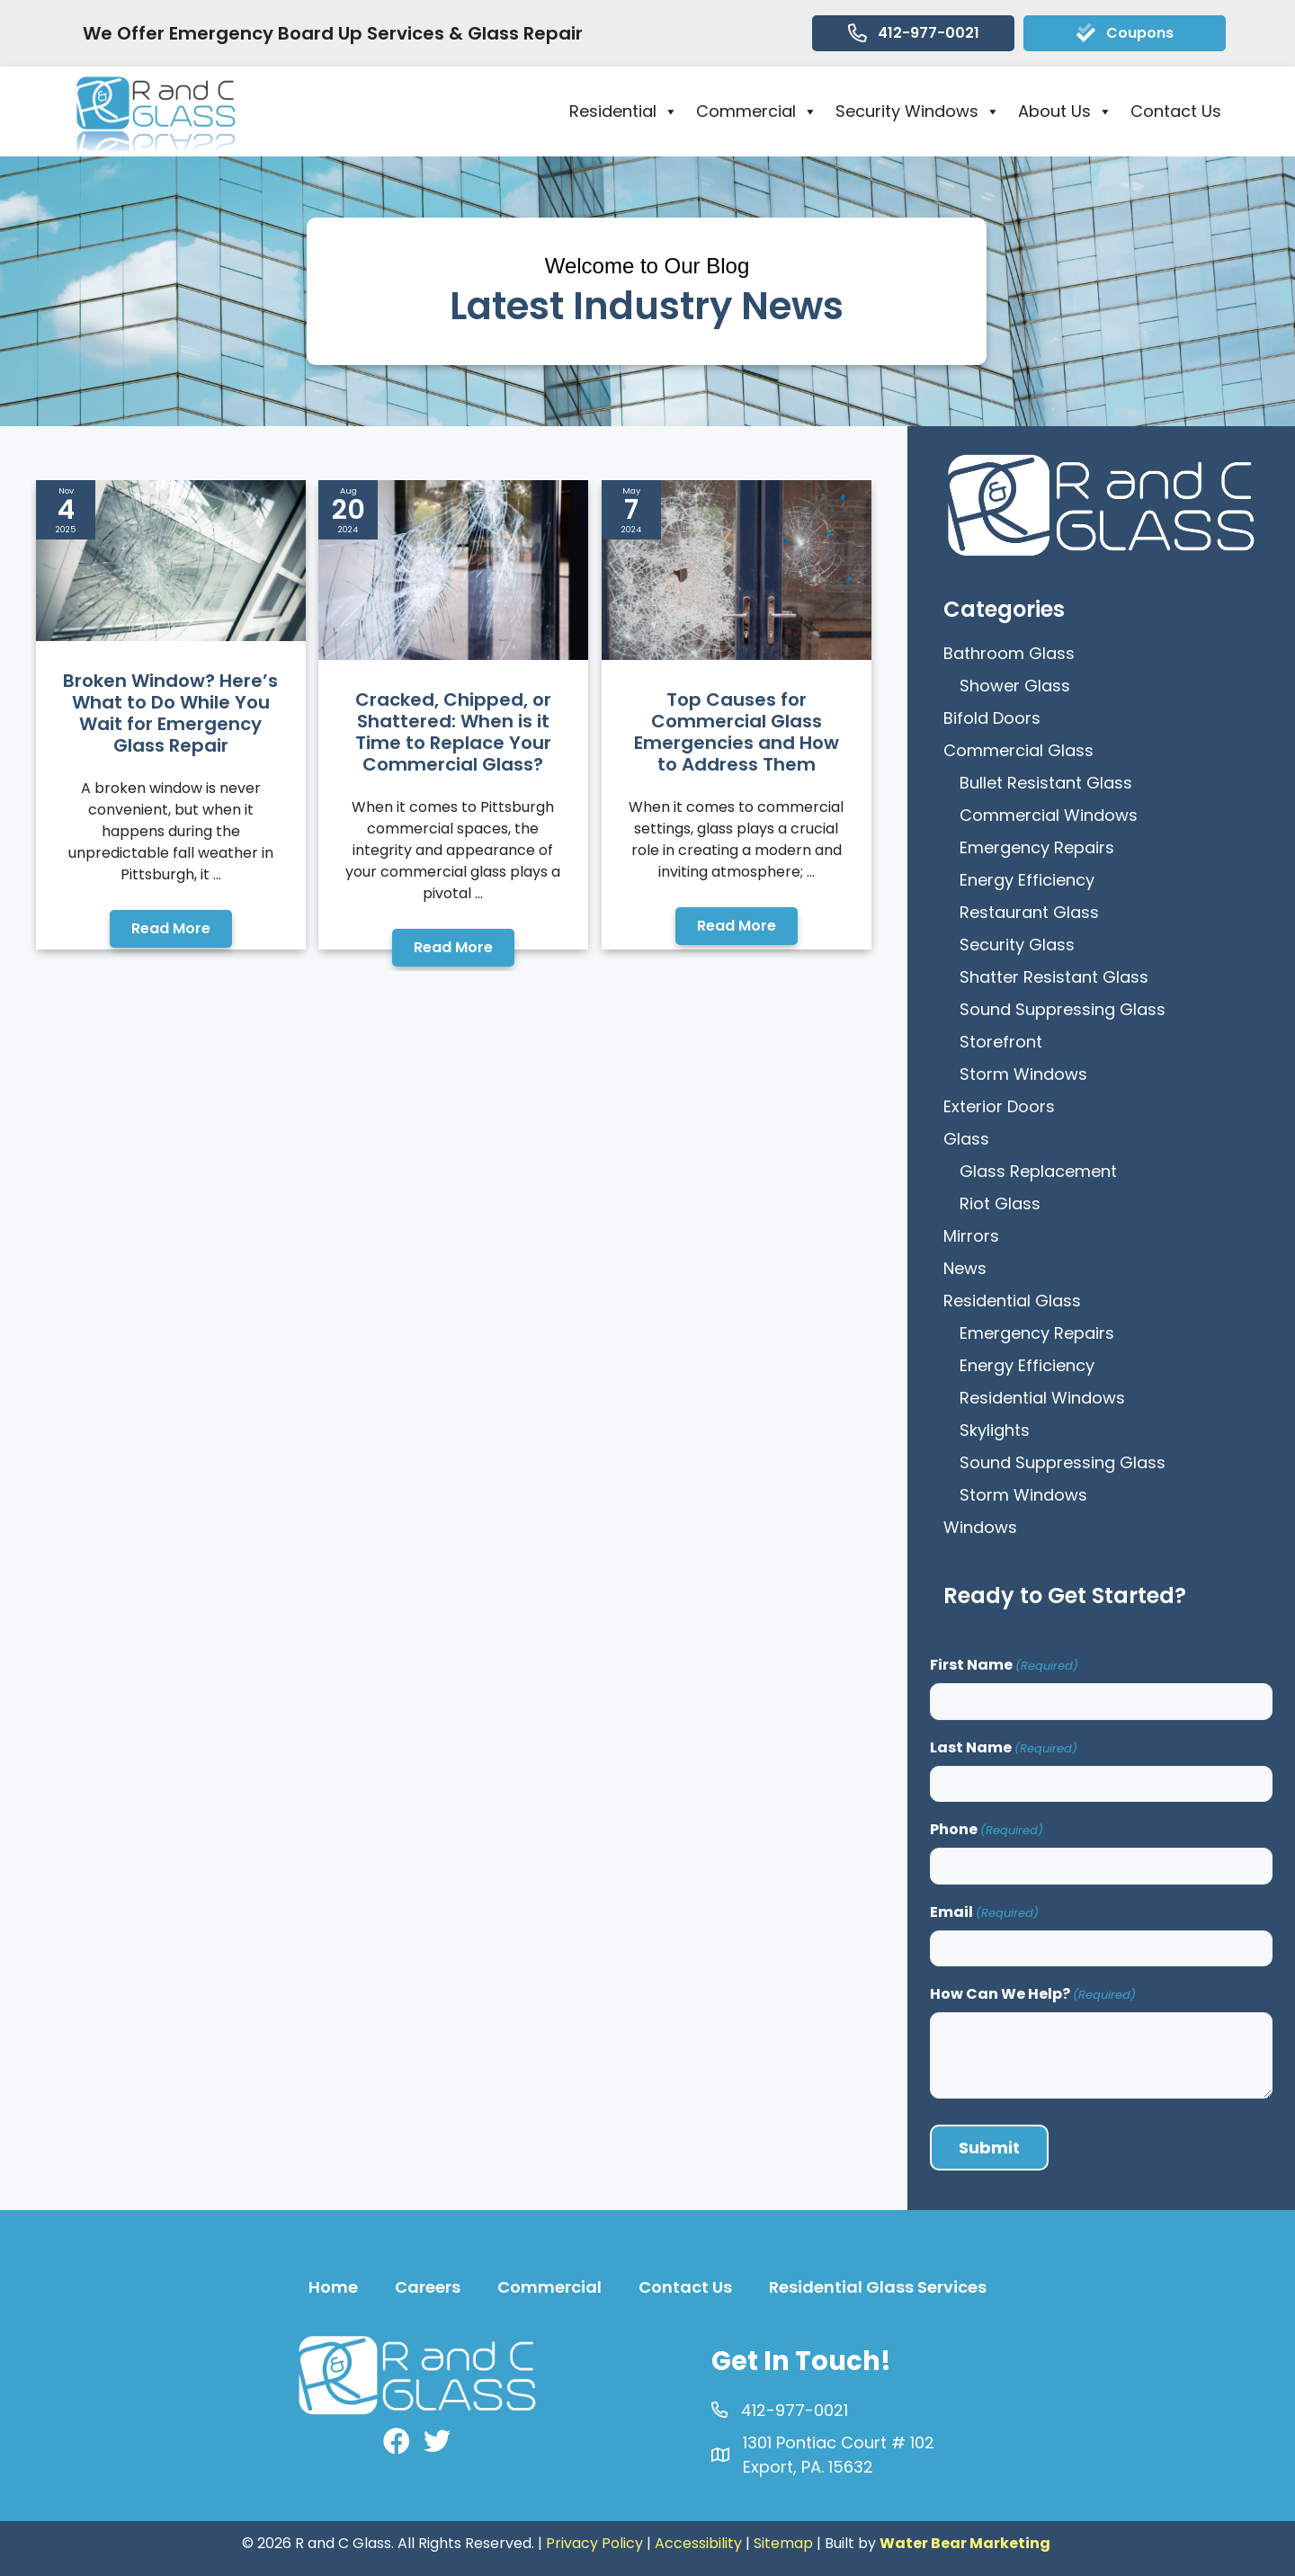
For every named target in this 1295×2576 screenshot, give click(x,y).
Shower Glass (1015, 685)
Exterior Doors (999, 1106)
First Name (1004, 1664)
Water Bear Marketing (965, 2543)
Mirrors (971, 1236)
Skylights (995, 1430)
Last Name (1003, 1747)
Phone (986, 1829)
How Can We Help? (1033, 1993)
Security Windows (917, 111)
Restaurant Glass (1029, 912)
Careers (427, 2287)
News (965, 1268)
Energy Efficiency (1027, 880)
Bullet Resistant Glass (1046, 782)
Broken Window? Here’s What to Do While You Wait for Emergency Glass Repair (170, 713)
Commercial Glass (1018, 750)
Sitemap (783, 2543)
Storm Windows (1023, 1074)
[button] (171, 929)
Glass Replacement (1038, 1171)
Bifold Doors (991, 718)
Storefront (1001, 1041)
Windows (980, 1527)
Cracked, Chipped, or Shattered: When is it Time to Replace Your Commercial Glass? (453, 732)
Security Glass (1017, 944)
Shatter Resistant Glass (1054, 977)
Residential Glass (1012, 1300)
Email (984, 1912)
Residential (623, 111)
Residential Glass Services (878, 2287)
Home (333, 2287)
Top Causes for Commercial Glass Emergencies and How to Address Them (736, 732)
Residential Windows (1042, 1397)
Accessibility (698, 2543)
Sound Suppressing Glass (1063, 1009)
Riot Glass (1000, 1203)
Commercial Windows (1049, 815)
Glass (966, 1139)
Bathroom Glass (1009, 653)
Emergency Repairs (1037, 847)
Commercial (756, 111)
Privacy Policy (594, 2543)
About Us (1065, 111)
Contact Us (1175, 111)
